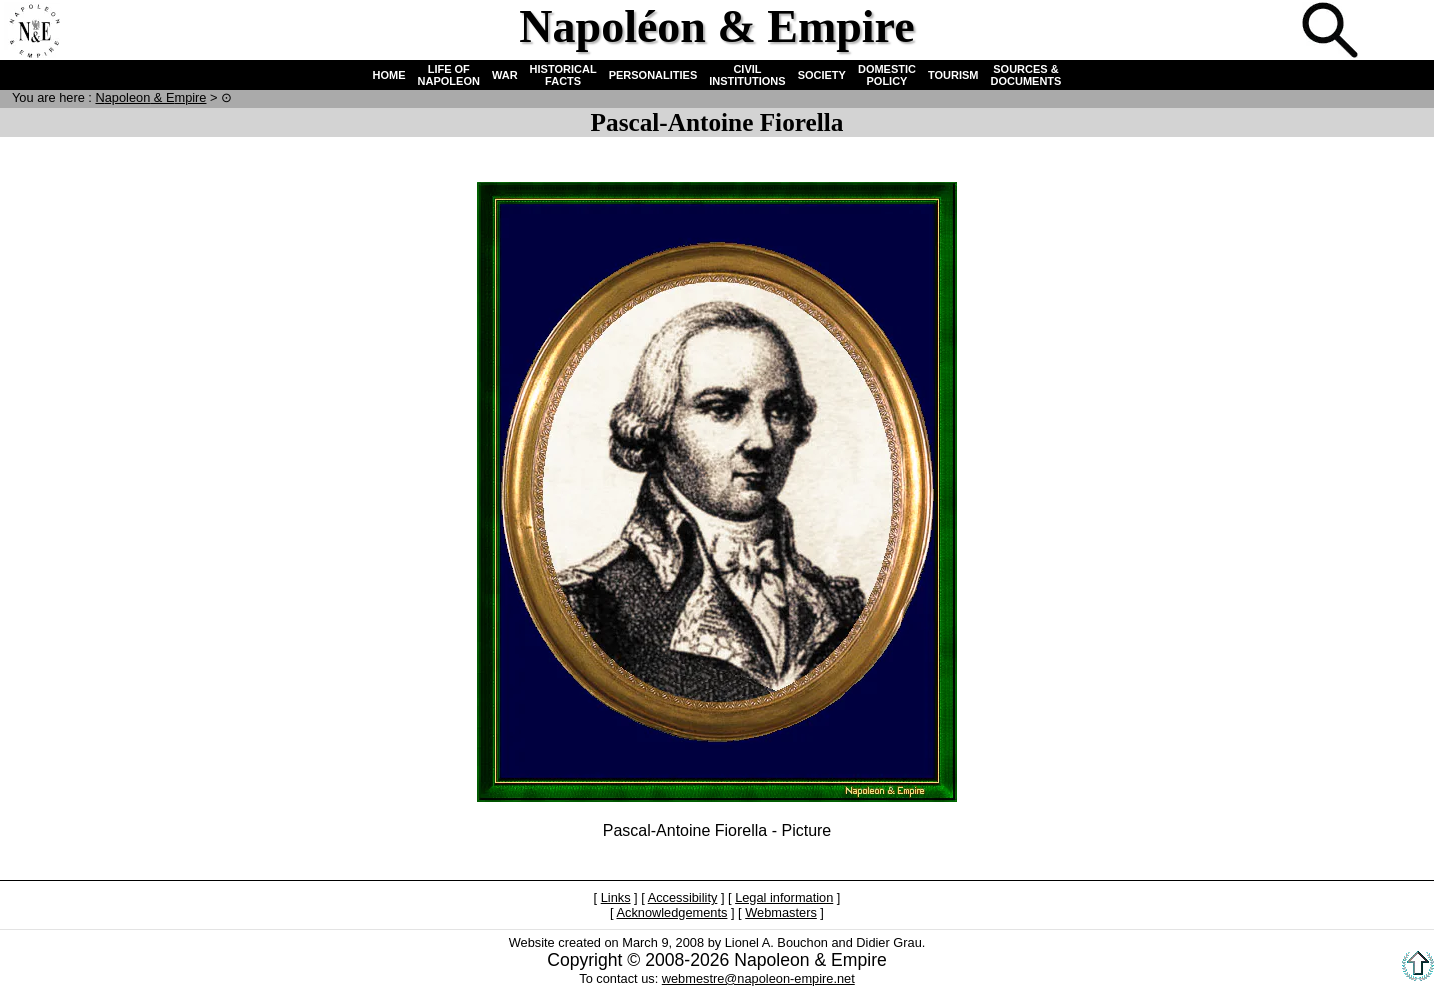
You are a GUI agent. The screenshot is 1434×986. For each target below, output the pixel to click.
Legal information (784, 897)
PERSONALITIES (653, 75)
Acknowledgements (671, 912)
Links (616, 897)
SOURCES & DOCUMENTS (1026, 75)
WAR (505, 75)
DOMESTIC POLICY (887, 75)
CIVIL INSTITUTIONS (747, 75)
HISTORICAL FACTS (563, 75)
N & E (150, 97)
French (1398, 32)
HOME (389, 75)
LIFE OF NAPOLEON (449, 75)
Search (1332, 32)
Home (34, 32)
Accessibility (683, 897)
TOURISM (953, 75)
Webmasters (781, 912)
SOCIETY (822, 75)
